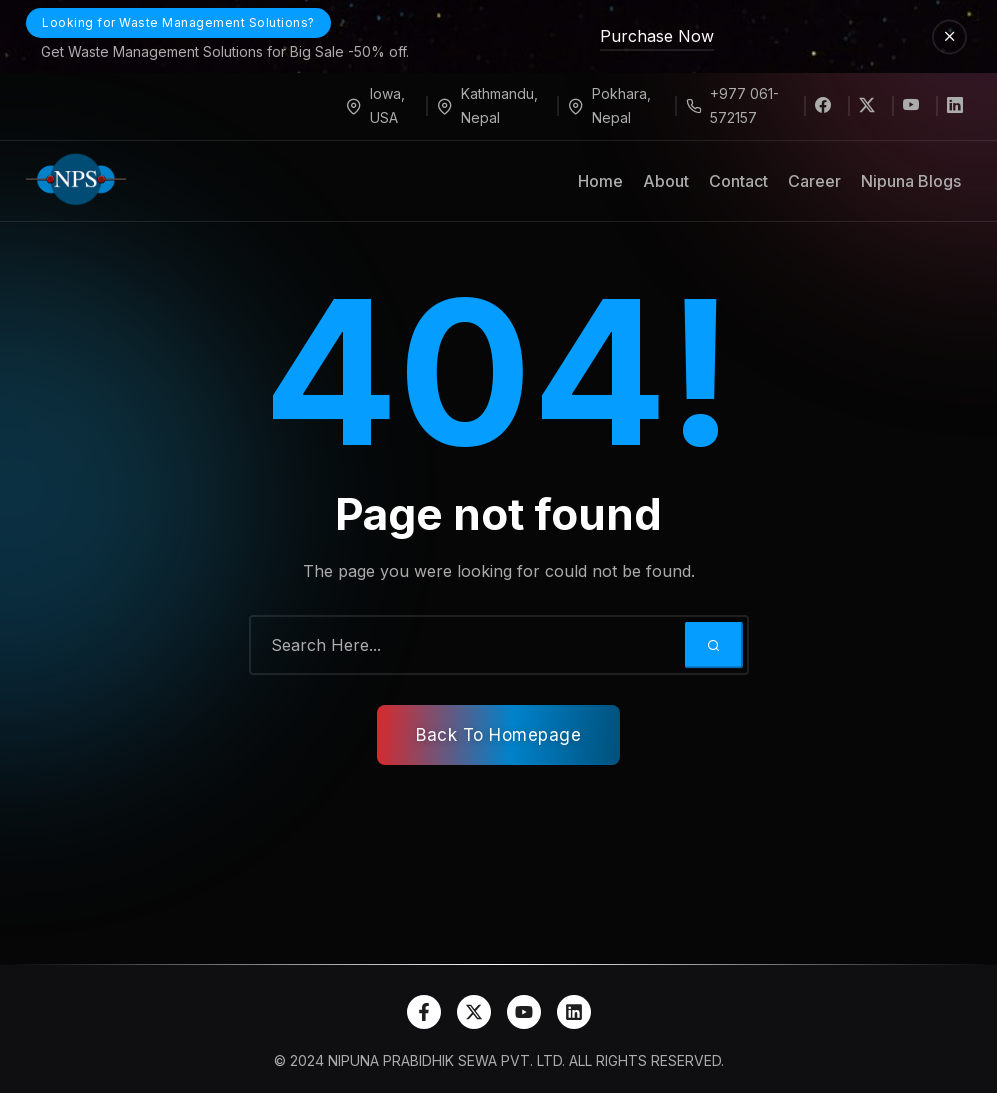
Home (600, 181)
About (666, 181)
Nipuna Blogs (911, 181)
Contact (738, 181)
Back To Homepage (498, 735)
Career (814, 181)
